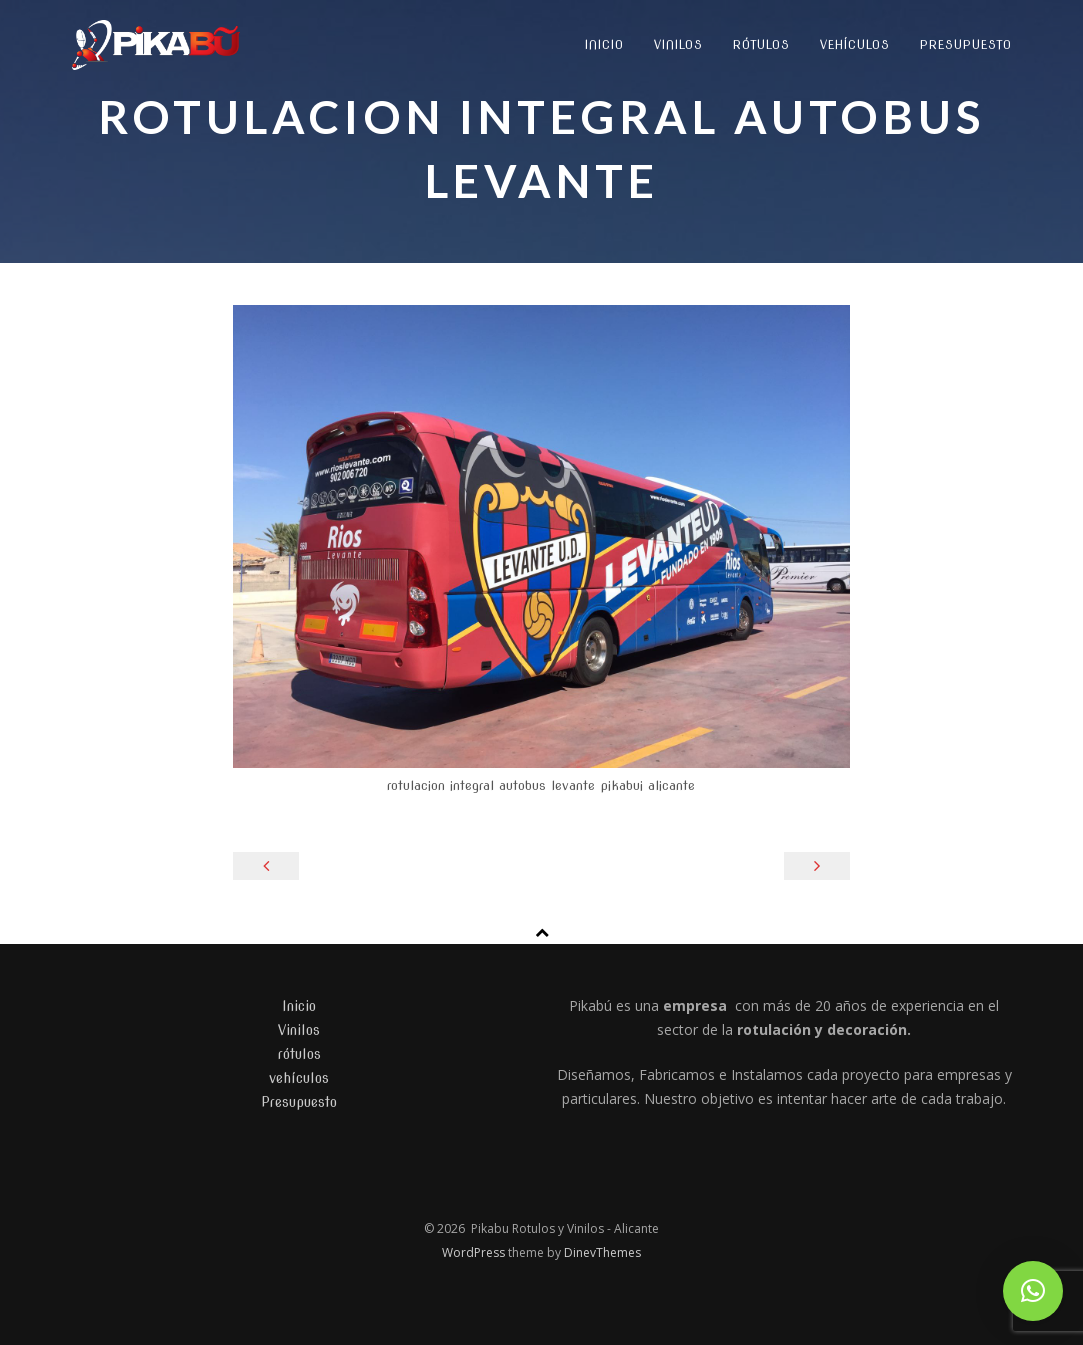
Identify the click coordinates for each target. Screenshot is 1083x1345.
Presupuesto (966, 44)
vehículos (855, 44)
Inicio (604, 44)
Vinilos (678, 44)
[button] (1033, 1291)
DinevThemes (602, 1252)
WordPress (475, 1252)
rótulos (761, 44)
